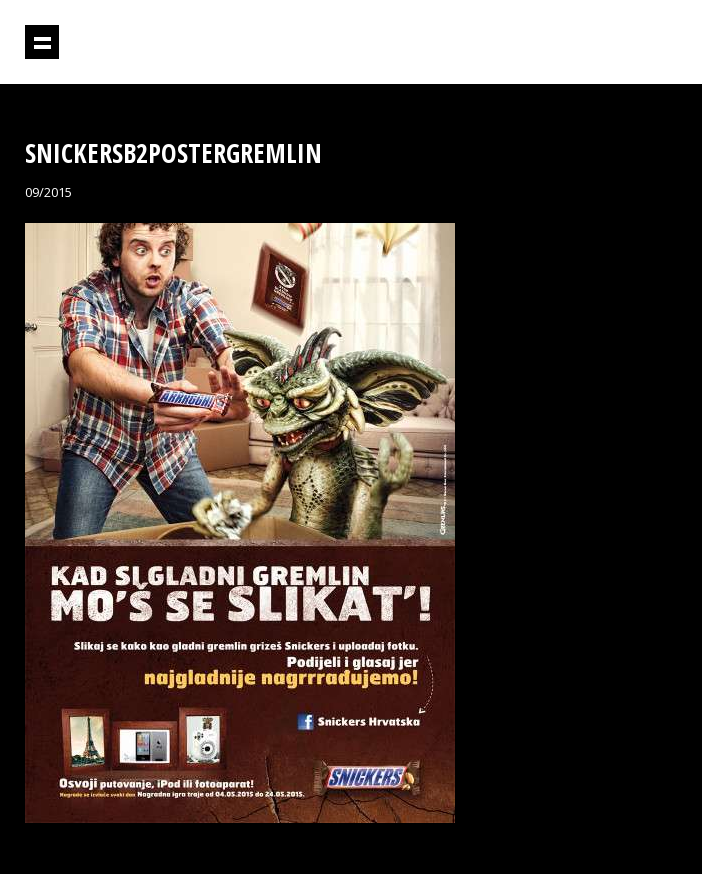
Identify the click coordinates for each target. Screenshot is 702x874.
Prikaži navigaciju (42, 42)
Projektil (591, 42)
